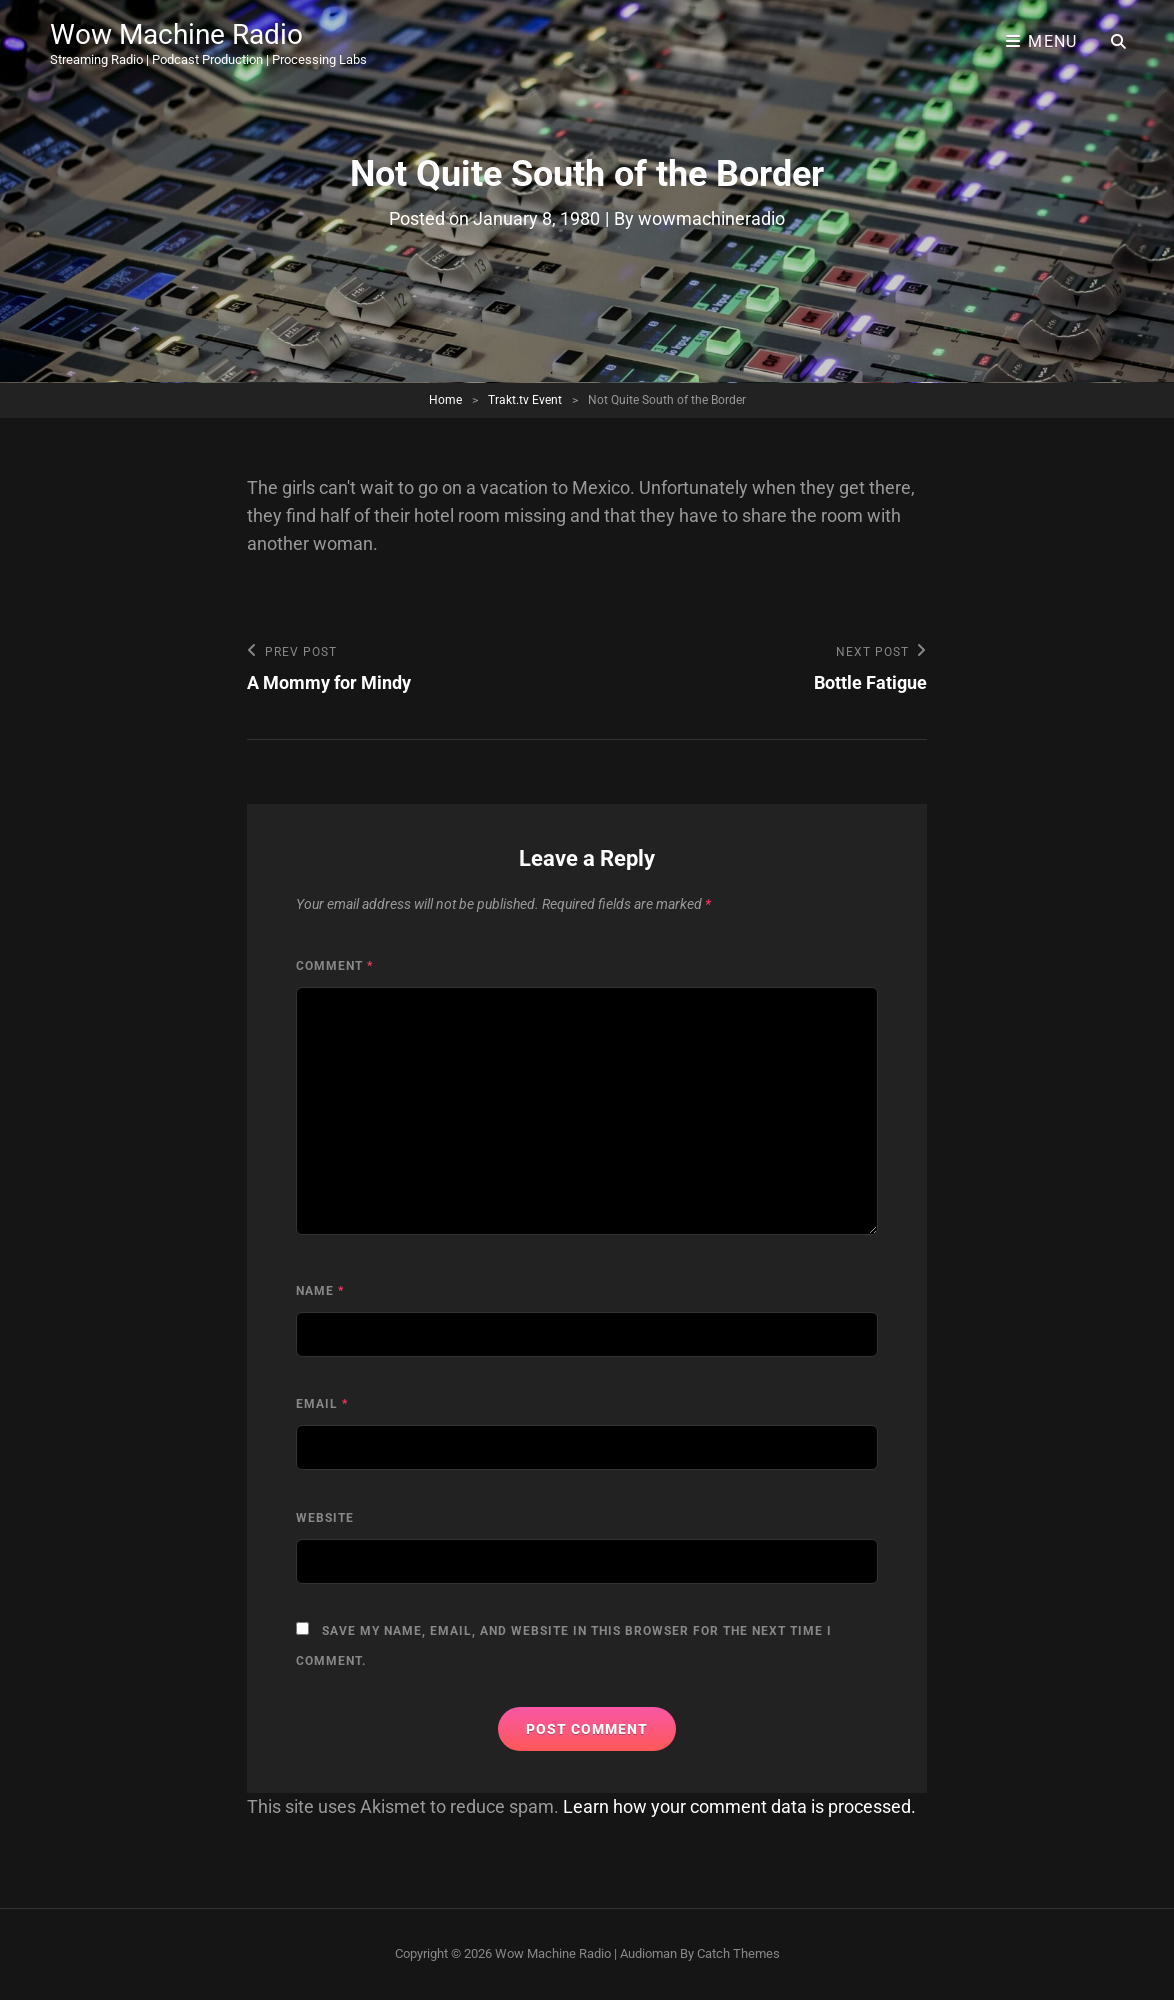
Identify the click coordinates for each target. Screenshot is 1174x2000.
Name (320, 1291)
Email (322, 1404)
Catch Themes (738, 1953)
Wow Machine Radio (176, 34)
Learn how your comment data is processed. (739, 1806)
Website (325, 1518)
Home (445, 400)
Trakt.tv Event (525, 400)
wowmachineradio (711, 218)
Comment (334, 966)
